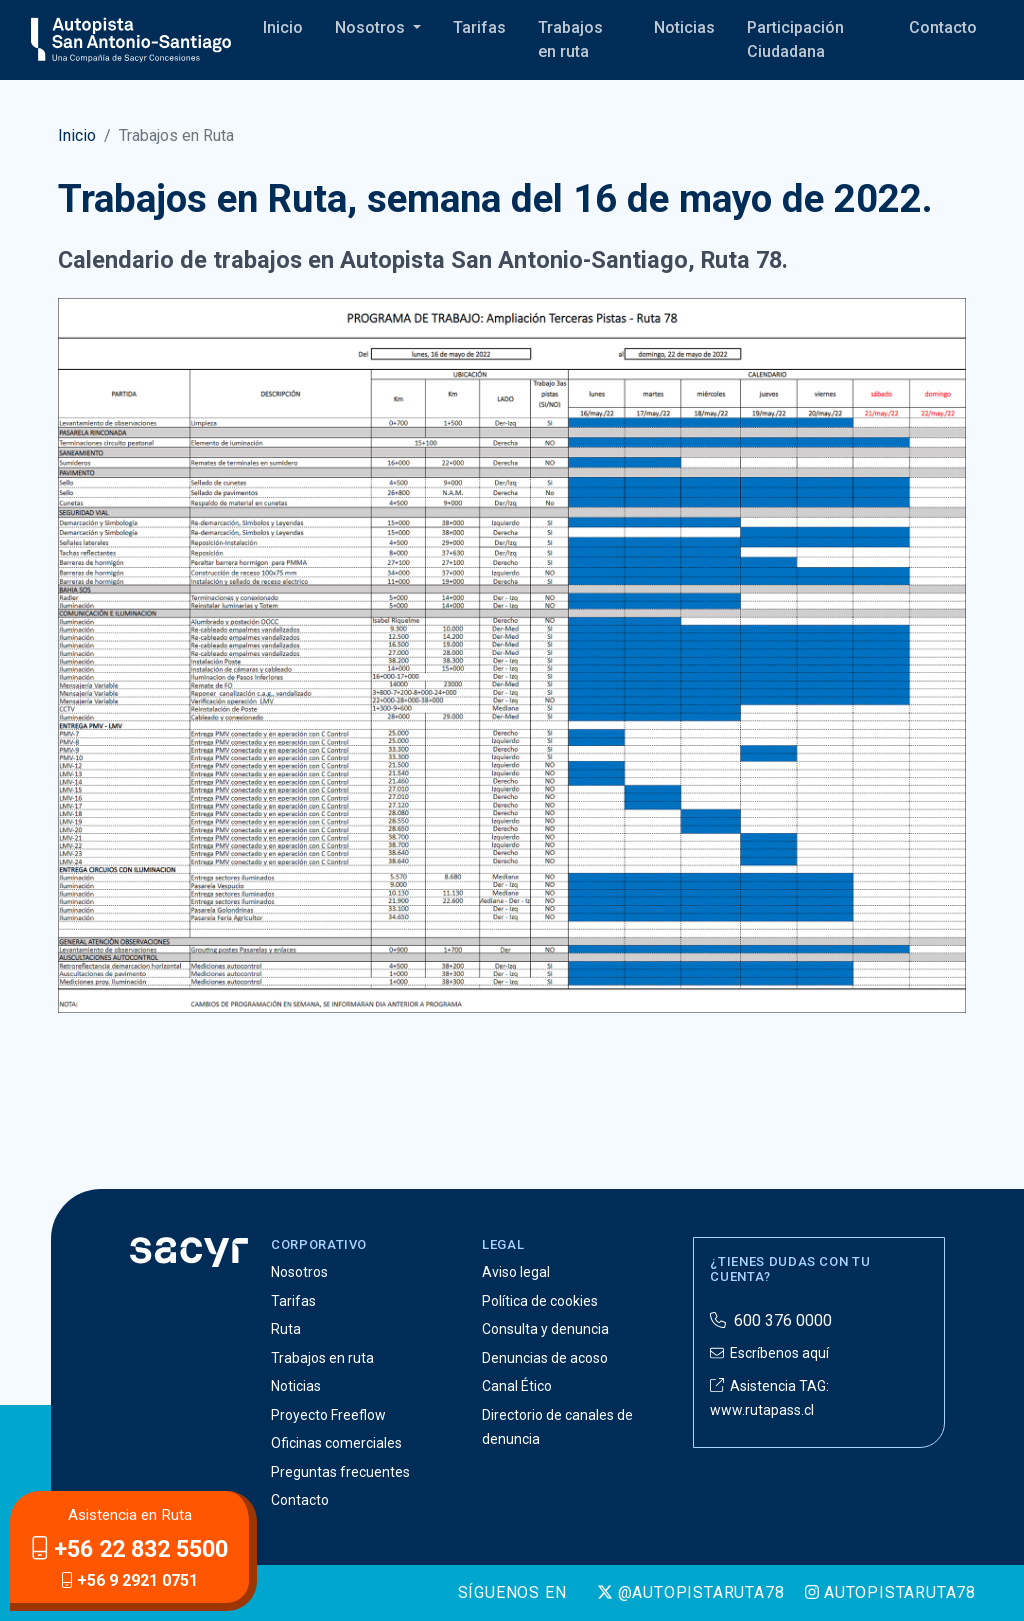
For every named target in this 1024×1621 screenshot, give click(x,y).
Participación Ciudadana (795, 39)
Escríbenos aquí (769, 1353)
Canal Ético (517, 1386)
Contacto (943, 27)
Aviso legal (516, 1272)
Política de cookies (540, 1301)
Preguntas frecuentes (340, 1472)
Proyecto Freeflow (328, 1415)
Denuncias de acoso (545, 1358)
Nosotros (299, 1272)
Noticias (684, 27)
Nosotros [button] (372, 27)
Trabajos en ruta (570, 39)
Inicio (283, 27)
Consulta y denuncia (545, 1329)
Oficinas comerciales (336, 1443)
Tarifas (479, 27)
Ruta (286, 1329)
